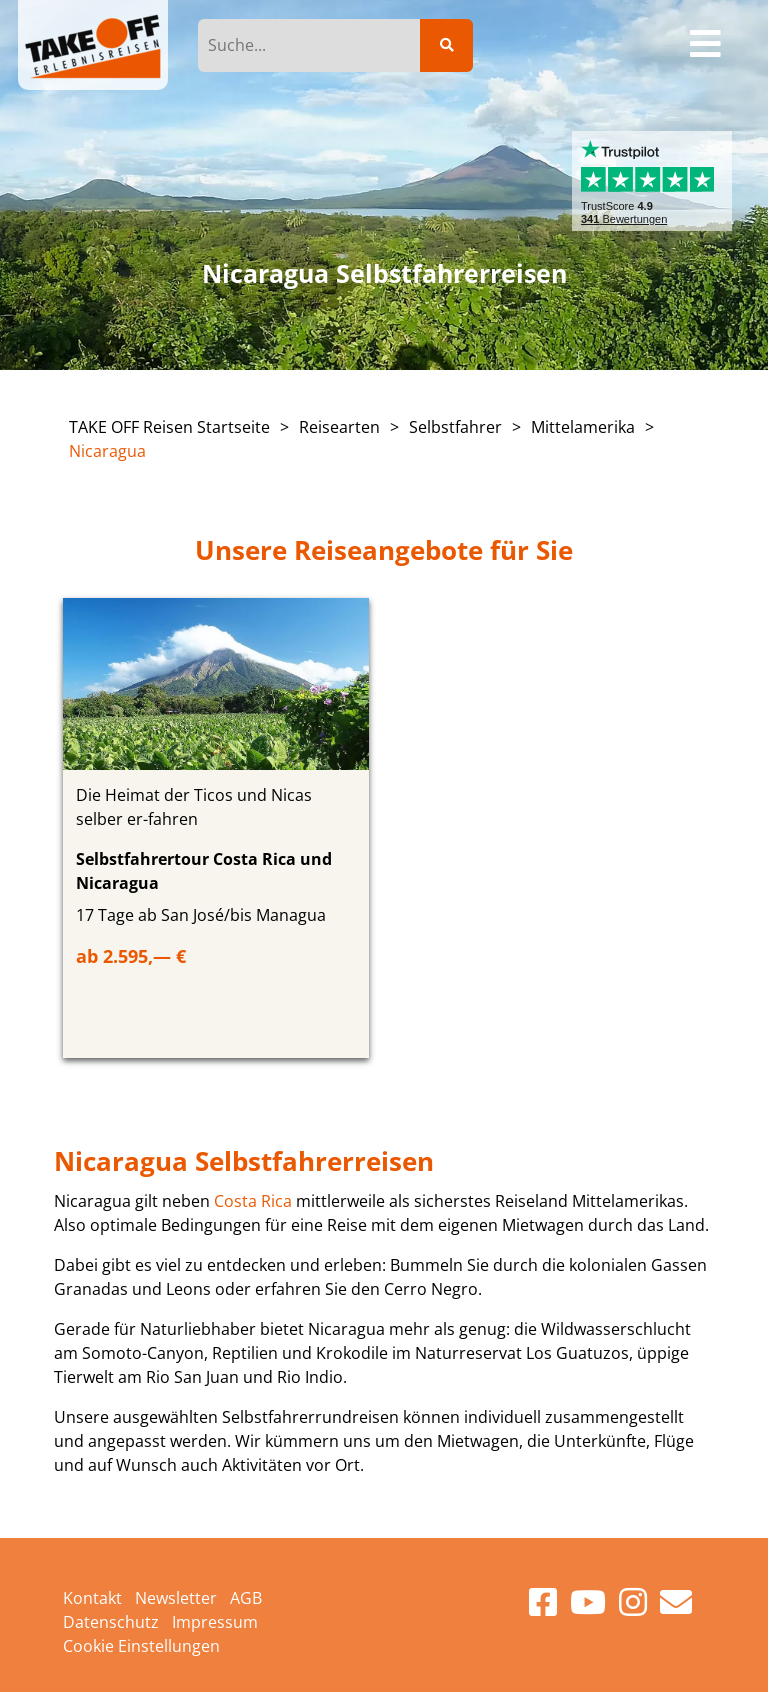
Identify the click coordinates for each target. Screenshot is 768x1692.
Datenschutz (111, 1622)
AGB (246, 1598)
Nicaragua (107, 451)
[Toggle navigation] (706, 45)
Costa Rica (253, 1201)
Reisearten (339, 427)
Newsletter (176, 1598)
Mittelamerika (583, 427)
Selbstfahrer (455, 427)
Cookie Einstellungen (141, 1646)
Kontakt (92, 1598)
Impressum (215, 1622)
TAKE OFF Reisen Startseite (169, 427)
